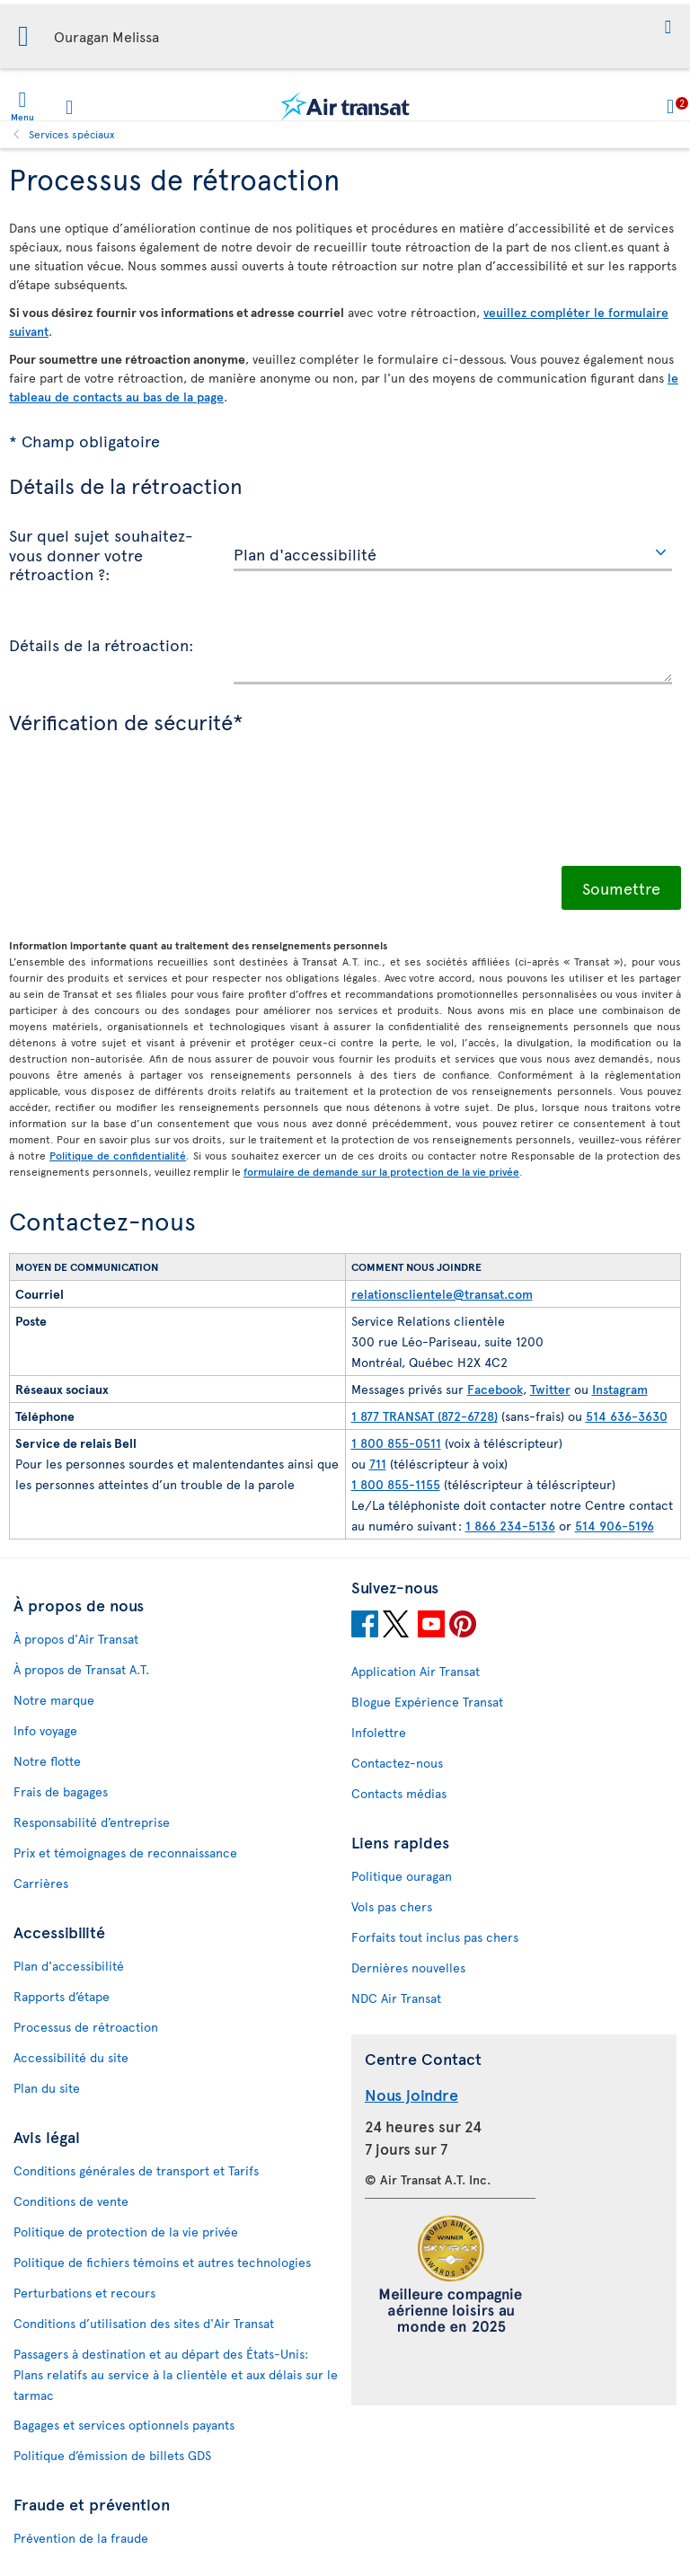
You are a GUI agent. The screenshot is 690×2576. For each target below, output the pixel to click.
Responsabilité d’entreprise (91, 1822)
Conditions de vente (70, 2201)
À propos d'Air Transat (75, 1638)
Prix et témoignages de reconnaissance (125, 1852)
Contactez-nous (397, 1762)
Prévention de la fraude (80, 2537)
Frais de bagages (60, 1791)
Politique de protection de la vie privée (125, 2231)
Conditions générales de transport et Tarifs (136, 2170)
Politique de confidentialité (117, 1155)
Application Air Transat (415, 1671)
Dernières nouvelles (408, 1967)
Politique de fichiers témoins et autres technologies (162, 2262)
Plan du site (46, 2087)
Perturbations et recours (84, 2292)
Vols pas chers (391, 1906)
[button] (667, 27)
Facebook (495, 1389)
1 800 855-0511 (396, 1442)
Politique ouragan (401, 1875)
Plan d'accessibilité (68, 1965)
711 (377, 1463)
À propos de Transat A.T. (81, 1669)
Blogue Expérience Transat (427, 1701)
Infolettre (378, 1732)
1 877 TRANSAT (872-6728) (424, 1416)
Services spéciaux (72, 134)
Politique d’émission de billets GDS (112, 2455)
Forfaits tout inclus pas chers (434, 1936)
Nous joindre (411, 2094)
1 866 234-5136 (510, 1525)
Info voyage (45, 1730)
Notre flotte (47, 1760)
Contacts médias (399, 1793)
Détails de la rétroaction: (101, 644)
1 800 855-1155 (395, 1484)
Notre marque (53, 1699)
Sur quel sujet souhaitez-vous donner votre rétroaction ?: (101, 554)
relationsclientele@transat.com (442, 1293)
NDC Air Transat (396, 1998)
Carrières (40, 1883)
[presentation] (145, 822)
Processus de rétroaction (85, 2026)
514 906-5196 (614, 1525)
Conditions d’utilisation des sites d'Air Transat (143, 2323)
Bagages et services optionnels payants (123, 2424)
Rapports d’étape (61, 1996)
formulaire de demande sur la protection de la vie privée (381, 1171)
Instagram (620, 1389)
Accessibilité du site (70, 2057)
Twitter (550, 1389)
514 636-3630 (627, 1416)
